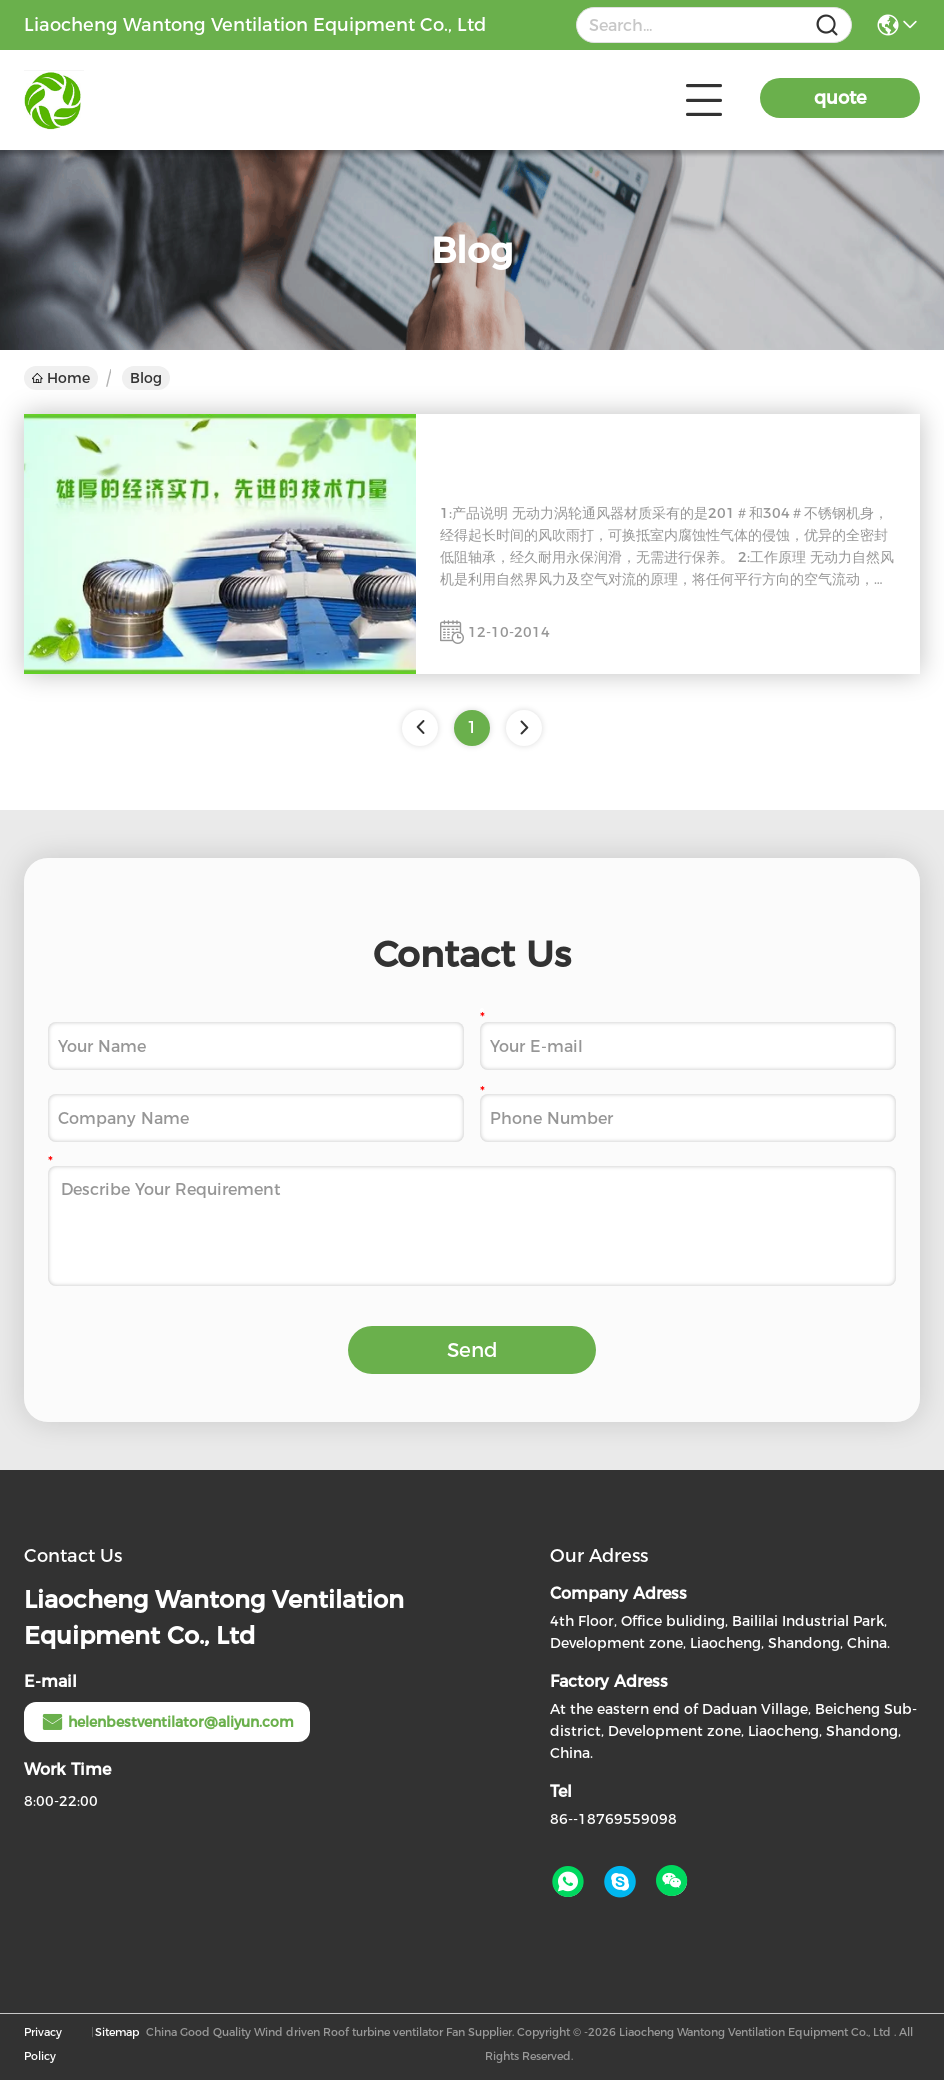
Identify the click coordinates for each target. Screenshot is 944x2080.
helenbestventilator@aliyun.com (167, 1722)
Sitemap (117, 2032)
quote (840, 98)
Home (61, 378)
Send (472, 1350)
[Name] (827, 25)
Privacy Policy (43, 2044)
